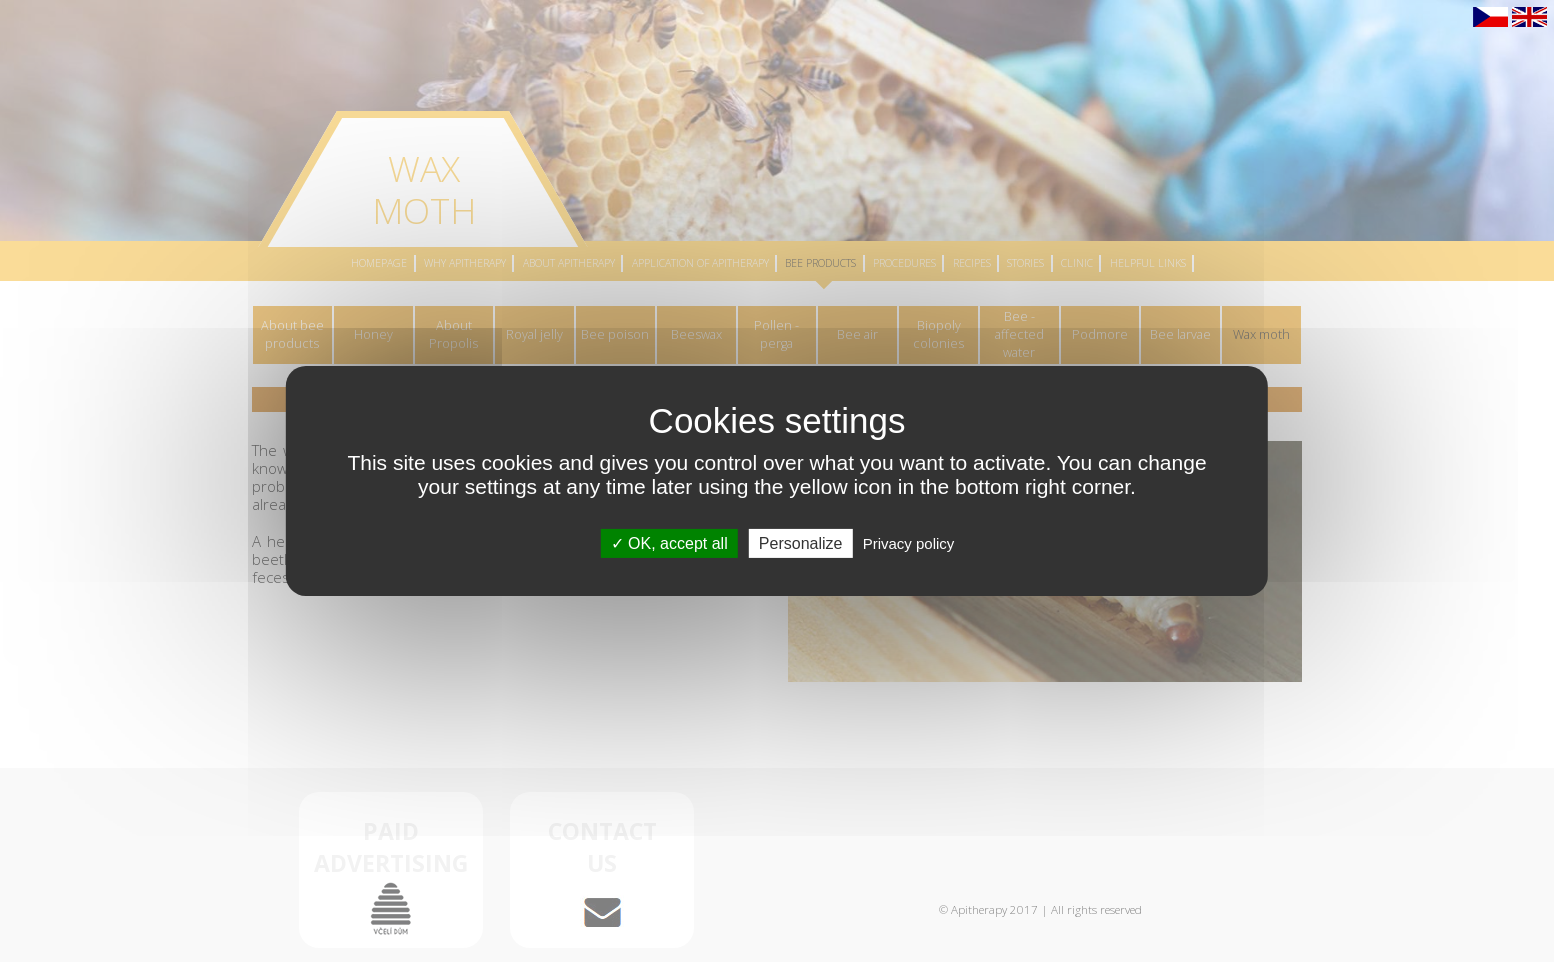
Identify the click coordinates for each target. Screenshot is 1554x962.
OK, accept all (669, 543)
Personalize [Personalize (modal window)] (801, 543)
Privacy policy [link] (909, 543)
